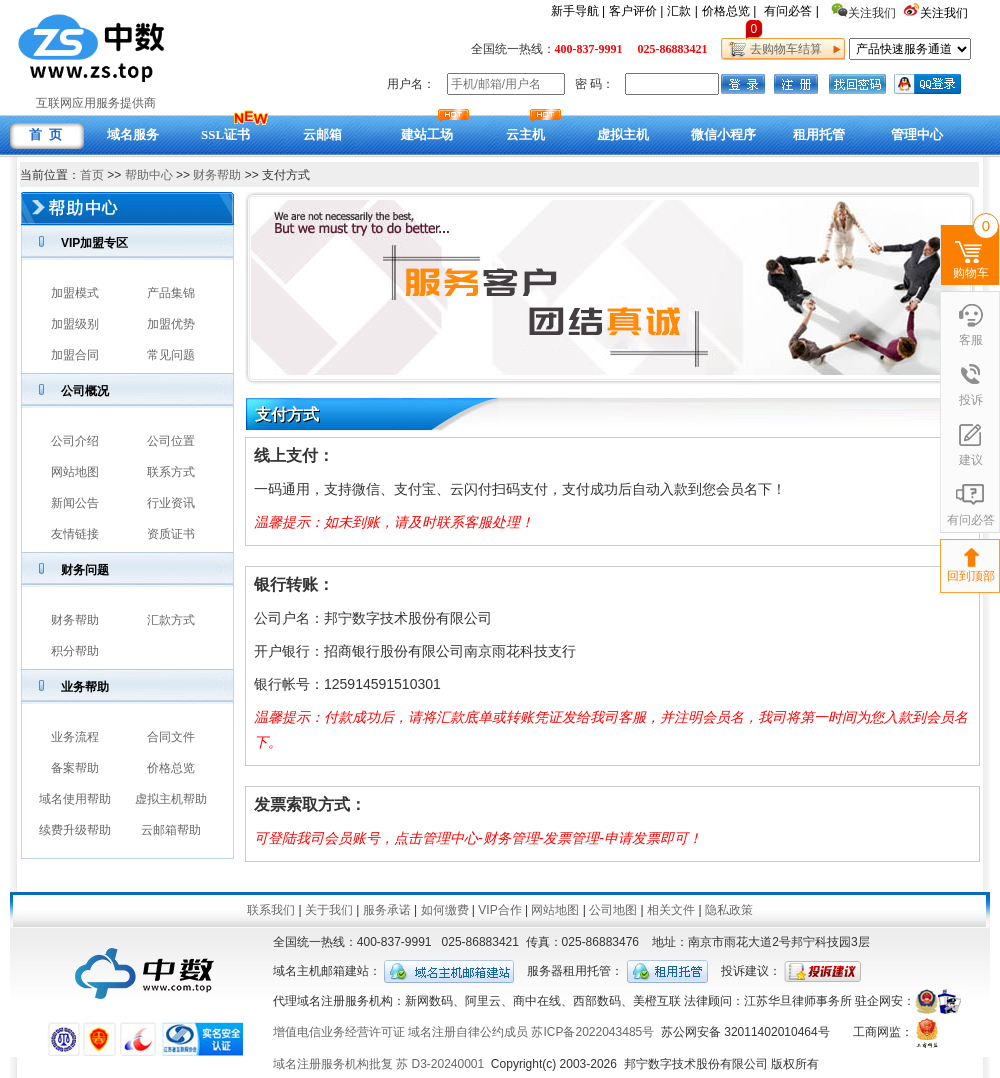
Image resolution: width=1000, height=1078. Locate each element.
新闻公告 (75, 503)
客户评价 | (636, 11)
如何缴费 (445, 910)
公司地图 (613, 910)
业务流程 (75, 737)
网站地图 (75, 472)
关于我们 (329, 910)
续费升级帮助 (75, 830)
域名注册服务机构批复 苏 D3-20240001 (378, 1064)
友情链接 (75, 534)
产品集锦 (171, 293)
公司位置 (171, 441)
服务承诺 (387, 910)
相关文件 (671, 910)
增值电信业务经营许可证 (339, 1032)
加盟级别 (75, 324)
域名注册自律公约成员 (468, 1032)
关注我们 (945, 13)
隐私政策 (729, 910)
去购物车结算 (782, 49)
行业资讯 (171, 503)
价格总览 (171, 768)
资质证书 (171, 534)
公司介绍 (75, 441)
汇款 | (682, 11)
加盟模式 (75, 293)
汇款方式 (171, 620)
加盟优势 (171, 324)
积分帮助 (75, 651)
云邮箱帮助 (171, 830)
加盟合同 (75, 355)
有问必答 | (791, 11)
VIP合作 (499, 910)
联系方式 (171, 472)
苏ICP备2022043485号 (592, 1032)
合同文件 (171, 737)
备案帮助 (75, 768)
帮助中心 (149, 175)
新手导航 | (578, 11)
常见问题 (171, 355)
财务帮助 (217, 175)
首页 (92, 175)
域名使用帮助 (75, 799)
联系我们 (271, 910)
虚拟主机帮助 (171, 799)
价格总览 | (729, 11)
